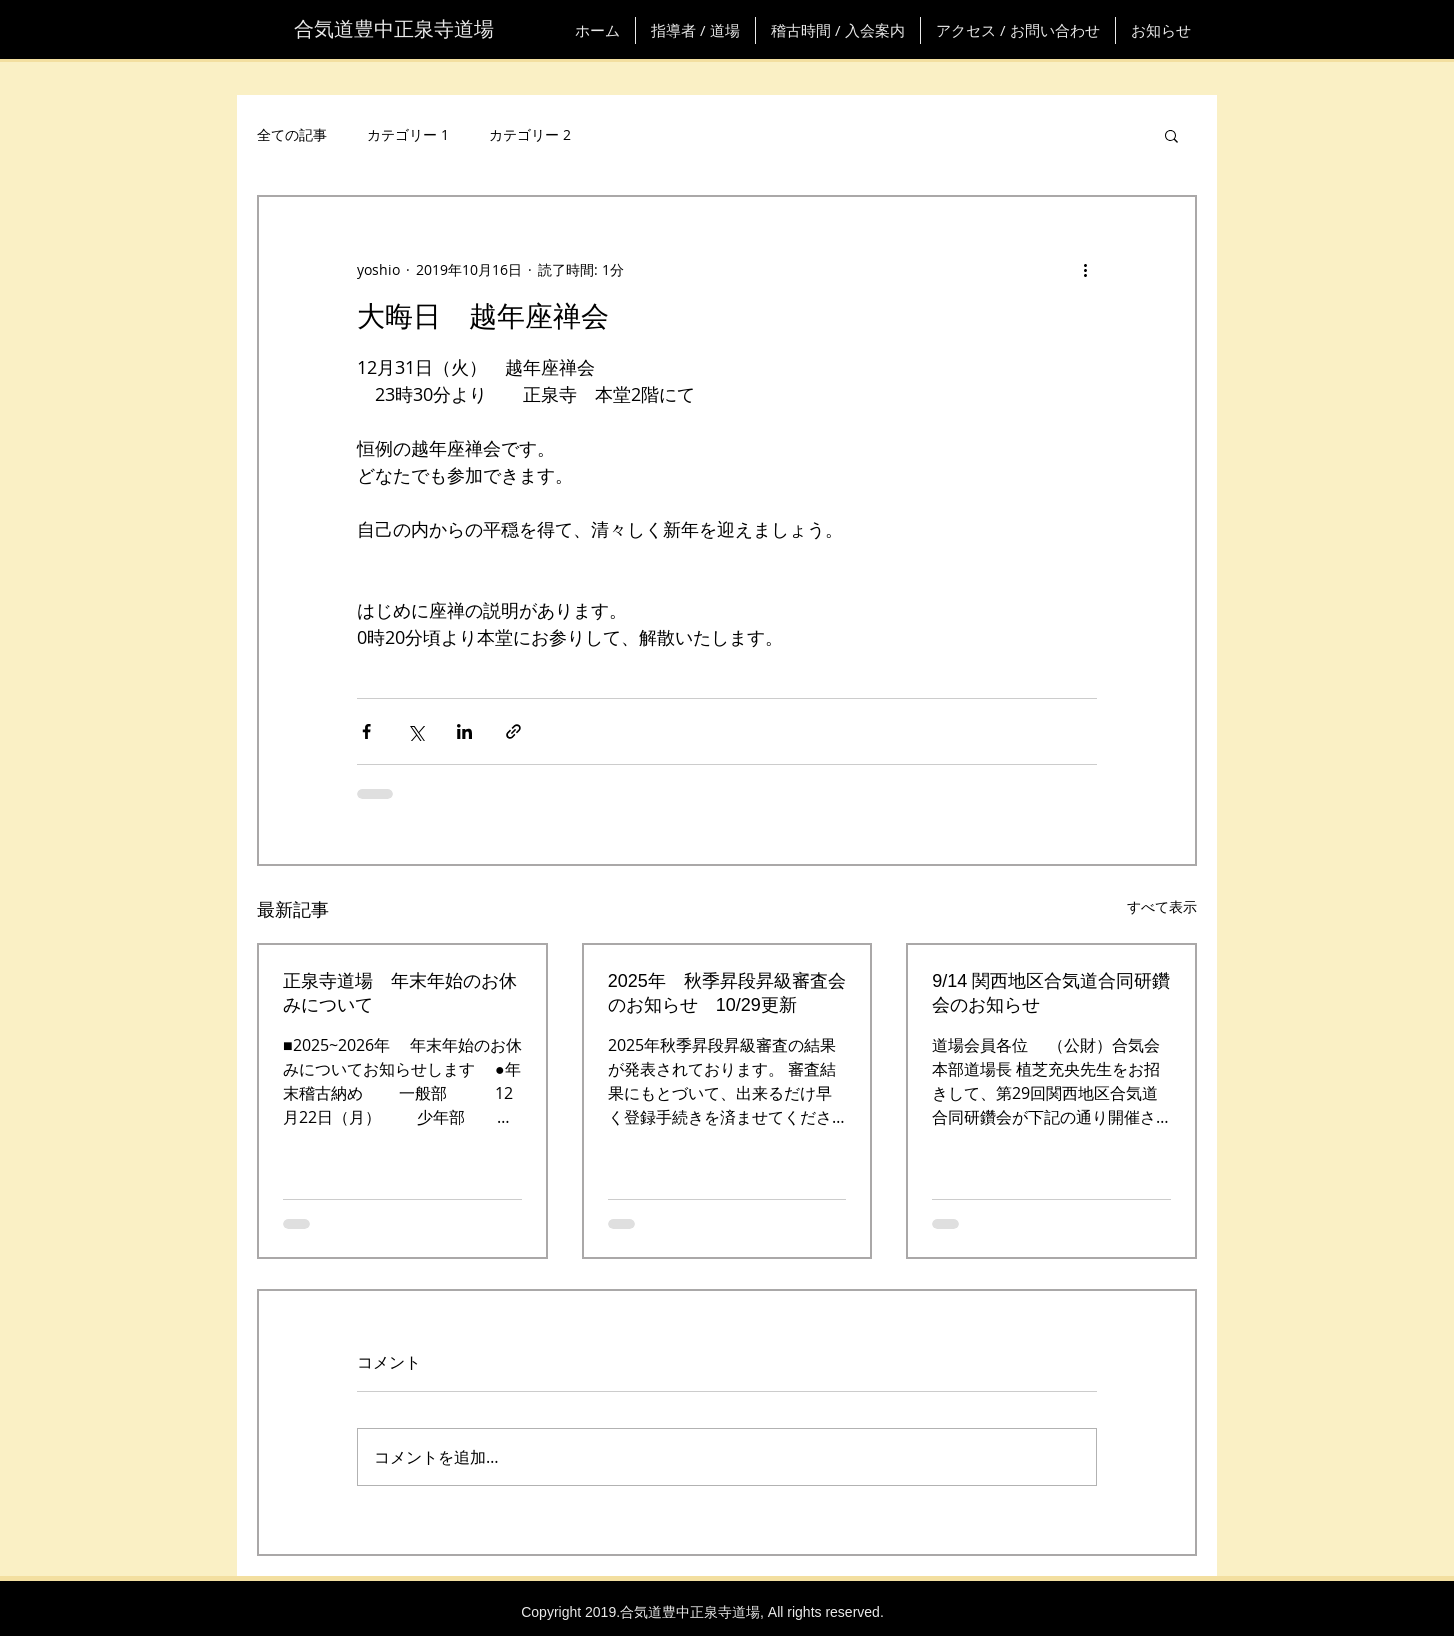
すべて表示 (1162, 906)
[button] (1171, 135)
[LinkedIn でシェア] (464, 731)
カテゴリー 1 (408, 134)
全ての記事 (292, 134)
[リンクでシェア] (513, 731)
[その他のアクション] (1085, 269)
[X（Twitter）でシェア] (415, 731)
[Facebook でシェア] (366, 731)
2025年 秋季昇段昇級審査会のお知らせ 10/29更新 (727, 993)
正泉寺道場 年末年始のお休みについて (400, 993)
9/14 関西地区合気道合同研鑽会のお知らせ (1051, 993)
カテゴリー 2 (530, 134)
